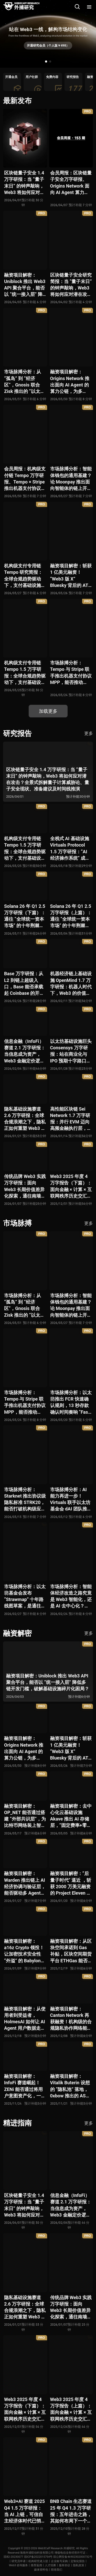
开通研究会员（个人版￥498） (48, 45)
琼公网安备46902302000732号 (72, 2557)
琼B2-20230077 (13, 2557)
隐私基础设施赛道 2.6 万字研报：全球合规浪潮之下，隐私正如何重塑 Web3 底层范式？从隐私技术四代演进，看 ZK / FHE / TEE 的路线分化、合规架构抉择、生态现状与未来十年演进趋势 (25, 1119)
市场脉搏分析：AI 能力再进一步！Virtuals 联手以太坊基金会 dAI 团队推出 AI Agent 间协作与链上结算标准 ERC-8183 (71, 1499)
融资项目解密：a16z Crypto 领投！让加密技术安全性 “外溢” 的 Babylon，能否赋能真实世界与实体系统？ (25, 1951)
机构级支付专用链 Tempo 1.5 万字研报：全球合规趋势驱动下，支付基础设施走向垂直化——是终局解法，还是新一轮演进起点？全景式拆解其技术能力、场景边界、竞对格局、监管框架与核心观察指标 (25, 672)
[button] (46, 61)
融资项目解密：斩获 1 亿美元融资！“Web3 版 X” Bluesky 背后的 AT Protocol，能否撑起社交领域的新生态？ (71, 575)
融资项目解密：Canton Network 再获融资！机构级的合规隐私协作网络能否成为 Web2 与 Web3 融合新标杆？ (71, 2019)
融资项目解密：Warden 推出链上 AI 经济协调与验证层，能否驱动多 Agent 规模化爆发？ (25, 1883)
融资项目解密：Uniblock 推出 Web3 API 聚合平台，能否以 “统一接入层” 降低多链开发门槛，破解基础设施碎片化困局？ (25, 285)
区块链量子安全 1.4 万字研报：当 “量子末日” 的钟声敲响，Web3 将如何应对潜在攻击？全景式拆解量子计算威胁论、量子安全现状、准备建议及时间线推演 (25, 183)
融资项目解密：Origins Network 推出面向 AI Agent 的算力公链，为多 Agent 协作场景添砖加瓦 (70, 381)
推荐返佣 (36, 2565)
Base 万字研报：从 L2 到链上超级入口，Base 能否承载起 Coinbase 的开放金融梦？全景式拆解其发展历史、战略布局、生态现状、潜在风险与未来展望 (25, 983)
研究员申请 (19, 2561)
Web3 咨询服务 (18, 2565)
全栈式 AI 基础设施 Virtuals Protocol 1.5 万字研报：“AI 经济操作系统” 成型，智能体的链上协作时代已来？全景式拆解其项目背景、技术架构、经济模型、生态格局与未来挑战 (71, 848)
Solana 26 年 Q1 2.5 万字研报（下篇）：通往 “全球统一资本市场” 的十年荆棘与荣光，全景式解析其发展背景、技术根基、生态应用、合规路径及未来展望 (25, 916)
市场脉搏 (17, 1223)
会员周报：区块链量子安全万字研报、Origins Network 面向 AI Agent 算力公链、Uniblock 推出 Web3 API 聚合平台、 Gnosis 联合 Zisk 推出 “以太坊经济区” (71, 183)
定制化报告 (78, 2561)
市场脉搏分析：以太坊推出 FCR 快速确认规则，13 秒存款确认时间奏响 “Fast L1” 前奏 (71, 1402)
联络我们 (56, 2569)
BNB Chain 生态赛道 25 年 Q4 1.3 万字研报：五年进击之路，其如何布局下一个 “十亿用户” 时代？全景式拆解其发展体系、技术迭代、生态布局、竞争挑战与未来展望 (71, 2511)
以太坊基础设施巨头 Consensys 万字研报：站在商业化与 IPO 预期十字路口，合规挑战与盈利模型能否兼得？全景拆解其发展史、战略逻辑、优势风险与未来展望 (71, 1051)
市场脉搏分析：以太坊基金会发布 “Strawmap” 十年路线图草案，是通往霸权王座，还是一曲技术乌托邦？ (25, 1596)
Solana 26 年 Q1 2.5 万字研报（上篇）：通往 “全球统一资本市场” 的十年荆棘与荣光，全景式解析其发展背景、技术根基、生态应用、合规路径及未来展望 (71, 916)
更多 (88, 733)
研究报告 (17, 733)
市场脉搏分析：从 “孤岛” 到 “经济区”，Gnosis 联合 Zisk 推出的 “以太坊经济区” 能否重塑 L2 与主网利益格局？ (25, 381)
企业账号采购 (59, 2561)
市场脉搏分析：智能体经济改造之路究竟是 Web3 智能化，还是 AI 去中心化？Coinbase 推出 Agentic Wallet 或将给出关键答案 (71, 1596)
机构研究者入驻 (38, 2561)
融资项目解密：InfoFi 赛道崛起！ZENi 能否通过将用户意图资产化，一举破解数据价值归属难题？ (25, 2086)
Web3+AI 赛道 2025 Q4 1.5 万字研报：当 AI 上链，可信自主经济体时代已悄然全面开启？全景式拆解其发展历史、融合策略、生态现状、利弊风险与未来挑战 (25, 2511)
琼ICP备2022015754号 (38, 2557)
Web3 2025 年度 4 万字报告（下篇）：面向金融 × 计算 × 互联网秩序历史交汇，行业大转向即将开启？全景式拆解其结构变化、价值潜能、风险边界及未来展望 (71, 1186)
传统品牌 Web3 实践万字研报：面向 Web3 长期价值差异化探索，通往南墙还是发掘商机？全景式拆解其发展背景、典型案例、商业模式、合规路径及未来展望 (25, 1186)
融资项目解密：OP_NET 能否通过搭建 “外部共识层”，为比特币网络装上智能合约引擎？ (25, 1816)
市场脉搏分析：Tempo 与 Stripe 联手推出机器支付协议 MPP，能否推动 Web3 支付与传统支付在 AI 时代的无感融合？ (71, 672)
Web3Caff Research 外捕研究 (56, 2548)
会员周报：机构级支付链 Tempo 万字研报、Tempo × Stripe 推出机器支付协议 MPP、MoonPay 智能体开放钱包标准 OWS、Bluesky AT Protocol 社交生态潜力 (25, 478)
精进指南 (17, 2123)
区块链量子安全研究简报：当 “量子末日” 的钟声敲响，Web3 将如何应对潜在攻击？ (71, 285)
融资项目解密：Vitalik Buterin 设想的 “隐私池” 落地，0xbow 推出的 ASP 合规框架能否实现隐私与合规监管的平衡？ (71, 2086)
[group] (12, 82)
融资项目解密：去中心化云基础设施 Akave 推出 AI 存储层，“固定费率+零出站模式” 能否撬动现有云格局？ (71, 1816)
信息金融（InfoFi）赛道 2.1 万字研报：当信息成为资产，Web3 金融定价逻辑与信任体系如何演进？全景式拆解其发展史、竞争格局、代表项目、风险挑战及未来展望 (25, 1051)
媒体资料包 (41, 2569)
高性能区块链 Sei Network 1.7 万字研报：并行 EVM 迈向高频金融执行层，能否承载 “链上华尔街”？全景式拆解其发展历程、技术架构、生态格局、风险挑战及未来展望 (71, 1119)
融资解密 (17, 1633)
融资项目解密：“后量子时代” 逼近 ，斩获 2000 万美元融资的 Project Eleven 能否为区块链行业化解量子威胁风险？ (71, 1883)
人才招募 (50, 2565)
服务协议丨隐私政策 (71, 2565)
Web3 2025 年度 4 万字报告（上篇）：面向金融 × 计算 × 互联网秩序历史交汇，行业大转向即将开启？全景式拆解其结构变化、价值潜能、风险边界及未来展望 (71, 2409)
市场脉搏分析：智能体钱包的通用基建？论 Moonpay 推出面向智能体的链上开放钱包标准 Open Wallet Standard (71, 478)
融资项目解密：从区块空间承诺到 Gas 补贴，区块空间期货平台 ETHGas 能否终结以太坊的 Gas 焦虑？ (71, 1951)
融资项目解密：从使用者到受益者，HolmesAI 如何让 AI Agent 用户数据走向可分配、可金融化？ (25, 2019)
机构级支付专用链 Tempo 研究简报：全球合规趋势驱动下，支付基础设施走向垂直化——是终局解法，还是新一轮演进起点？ (25, 575)
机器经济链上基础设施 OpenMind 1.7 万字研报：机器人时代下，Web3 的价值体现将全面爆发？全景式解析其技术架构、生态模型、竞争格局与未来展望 (71, 983)
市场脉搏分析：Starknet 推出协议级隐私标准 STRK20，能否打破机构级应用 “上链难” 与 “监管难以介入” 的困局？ (25, 1499)
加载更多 (48, 711)
